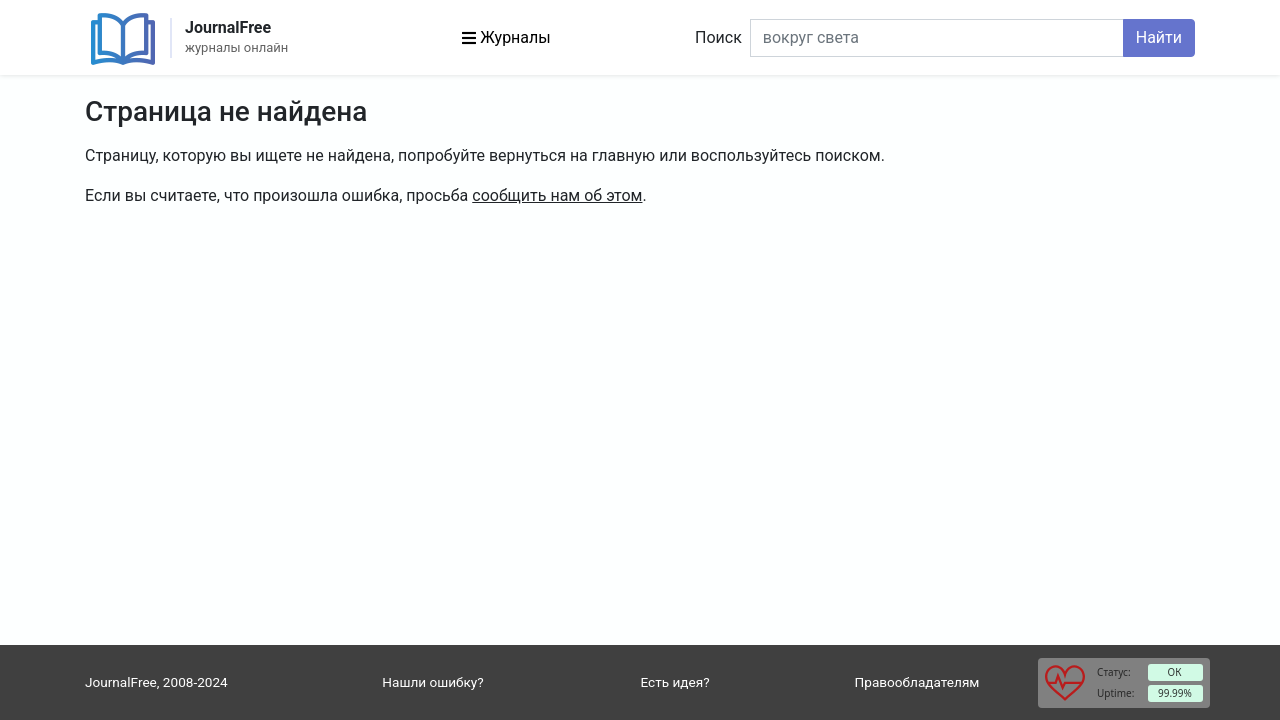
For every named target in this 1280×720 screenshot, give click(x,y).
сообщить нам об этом (557, 195)
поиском (847, 155)
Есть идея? (674, 682)
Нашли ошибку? (432, 682)
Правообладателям (917, 682)
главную (623, 155)
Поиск (718, 37)
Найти (1159, 37)
